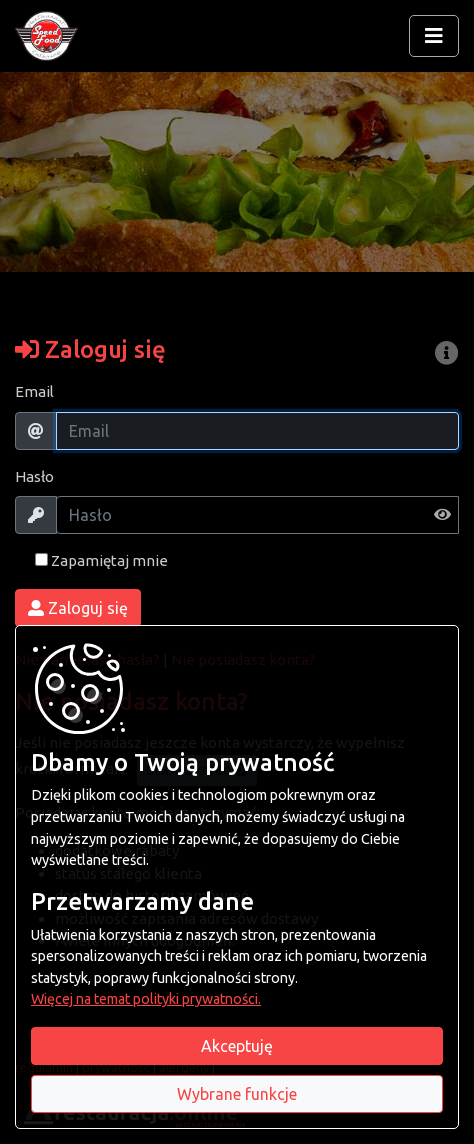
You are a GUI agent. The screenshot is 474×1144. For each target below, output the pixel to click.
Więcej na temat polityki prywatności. (146, 999)
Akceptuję (237, 1046)
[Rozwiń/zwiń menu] (434, 36)
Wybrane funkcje (237, 1094)
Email (34, 391)
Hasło (34, 476)
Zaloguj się (78, 608)
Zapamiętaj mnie (101, 560)
